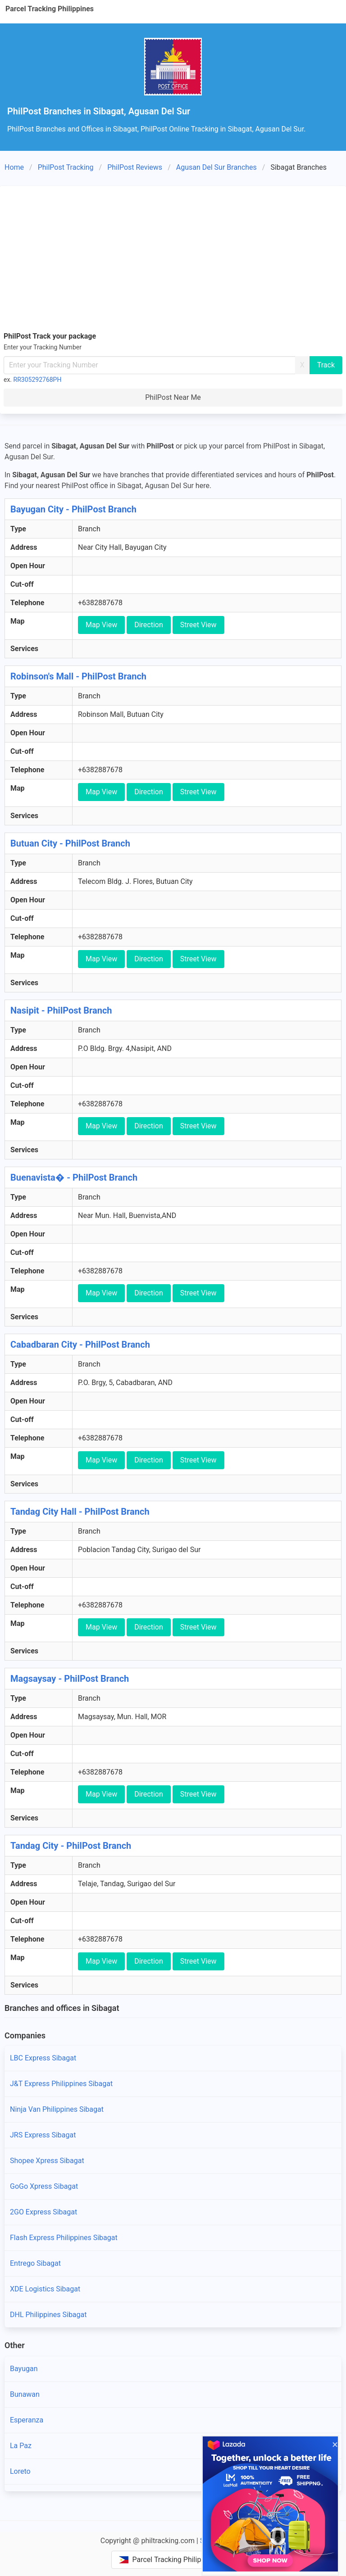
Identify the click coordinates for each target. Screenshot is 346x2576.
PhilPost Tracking (66, 167)
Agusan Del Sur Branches (216, 167)
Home (14, 167)
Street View (198, 624)
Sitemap (213, 2540)
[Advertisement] (173, 257)
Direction (148, 624)
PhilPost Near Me (173, 397)
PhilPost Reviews (134, 167)
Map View (101, 624)
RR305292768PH (38, 379)
